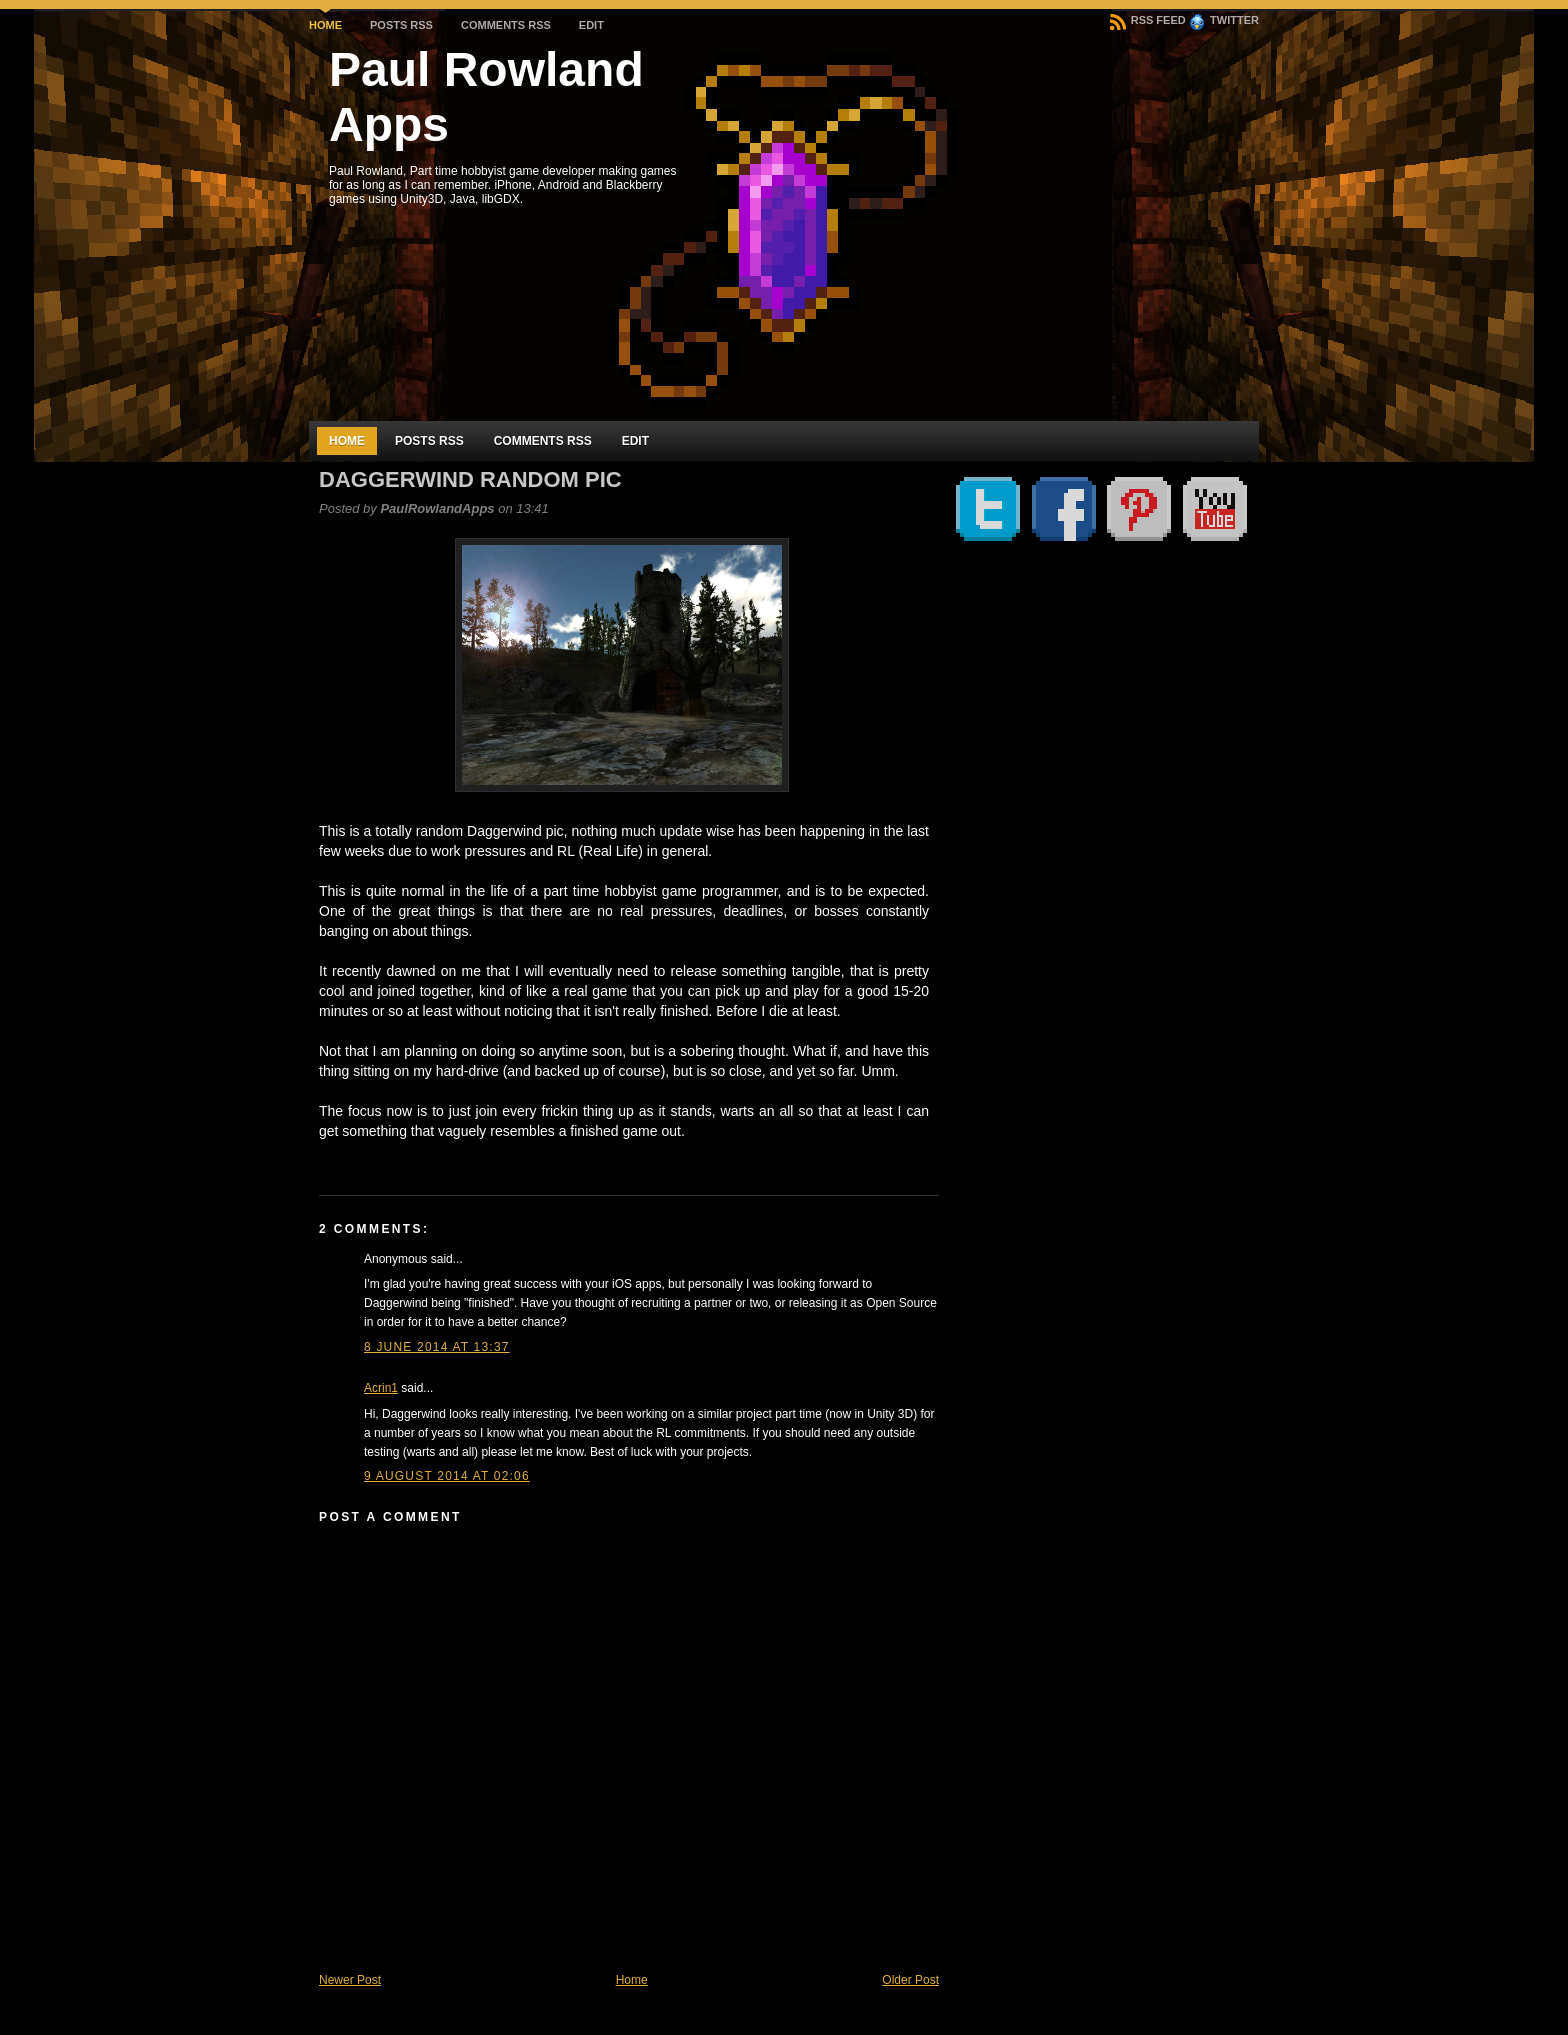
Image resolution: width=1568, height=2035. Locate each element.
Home (325, 25)
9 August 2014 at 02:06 (447, 1476)
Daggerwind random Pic (470, 479)
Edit (591, 25)
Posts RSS (401, 25)
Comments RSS (506, 25)
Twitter (1224, 20)
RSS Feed (1148, 20)
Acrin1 (381, 1388)
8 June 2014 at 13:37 (437, 1347)
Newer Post (350, 1980)
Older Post (910, 1980)
